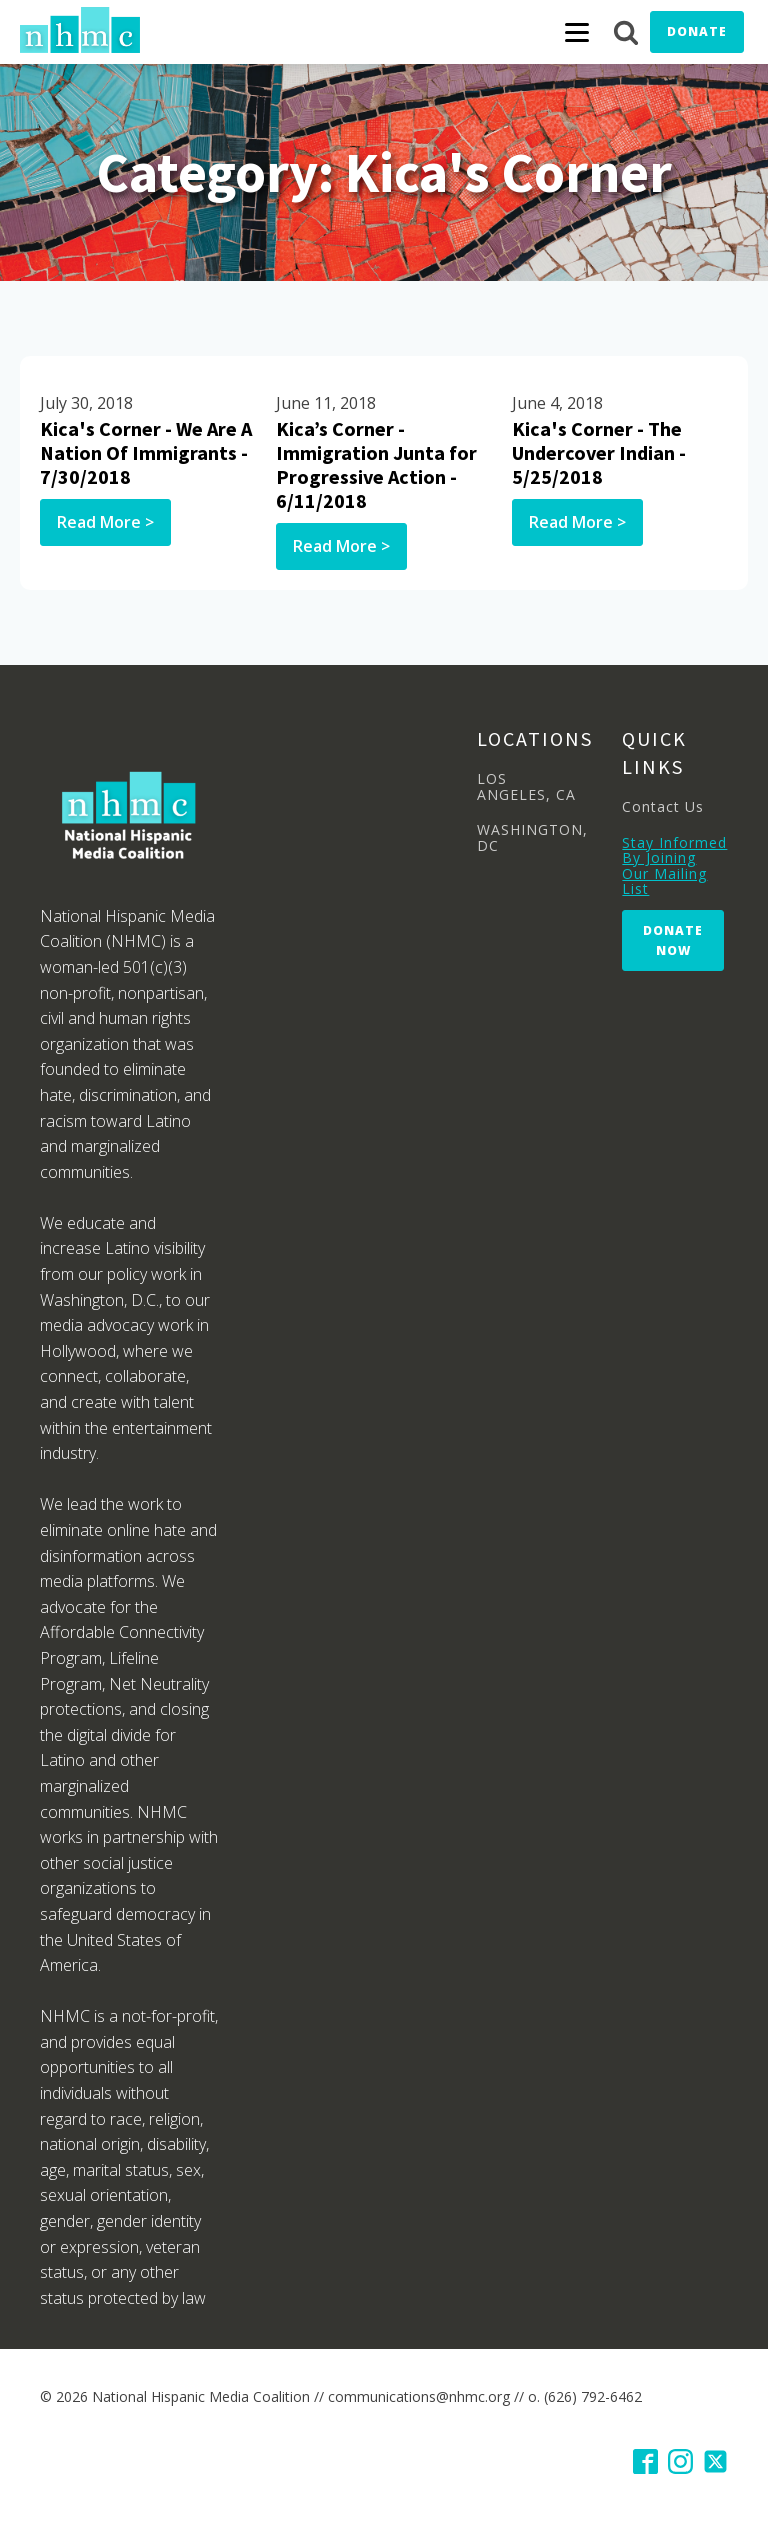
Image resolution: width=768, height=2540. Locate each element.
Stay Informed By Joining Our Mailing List (674, 866)
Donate (697, 31)
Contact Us (663, 806)
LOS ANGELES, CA (526, 786)
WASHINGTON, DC (532, 837)
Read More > (105, 522)
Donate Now (673, 940)
